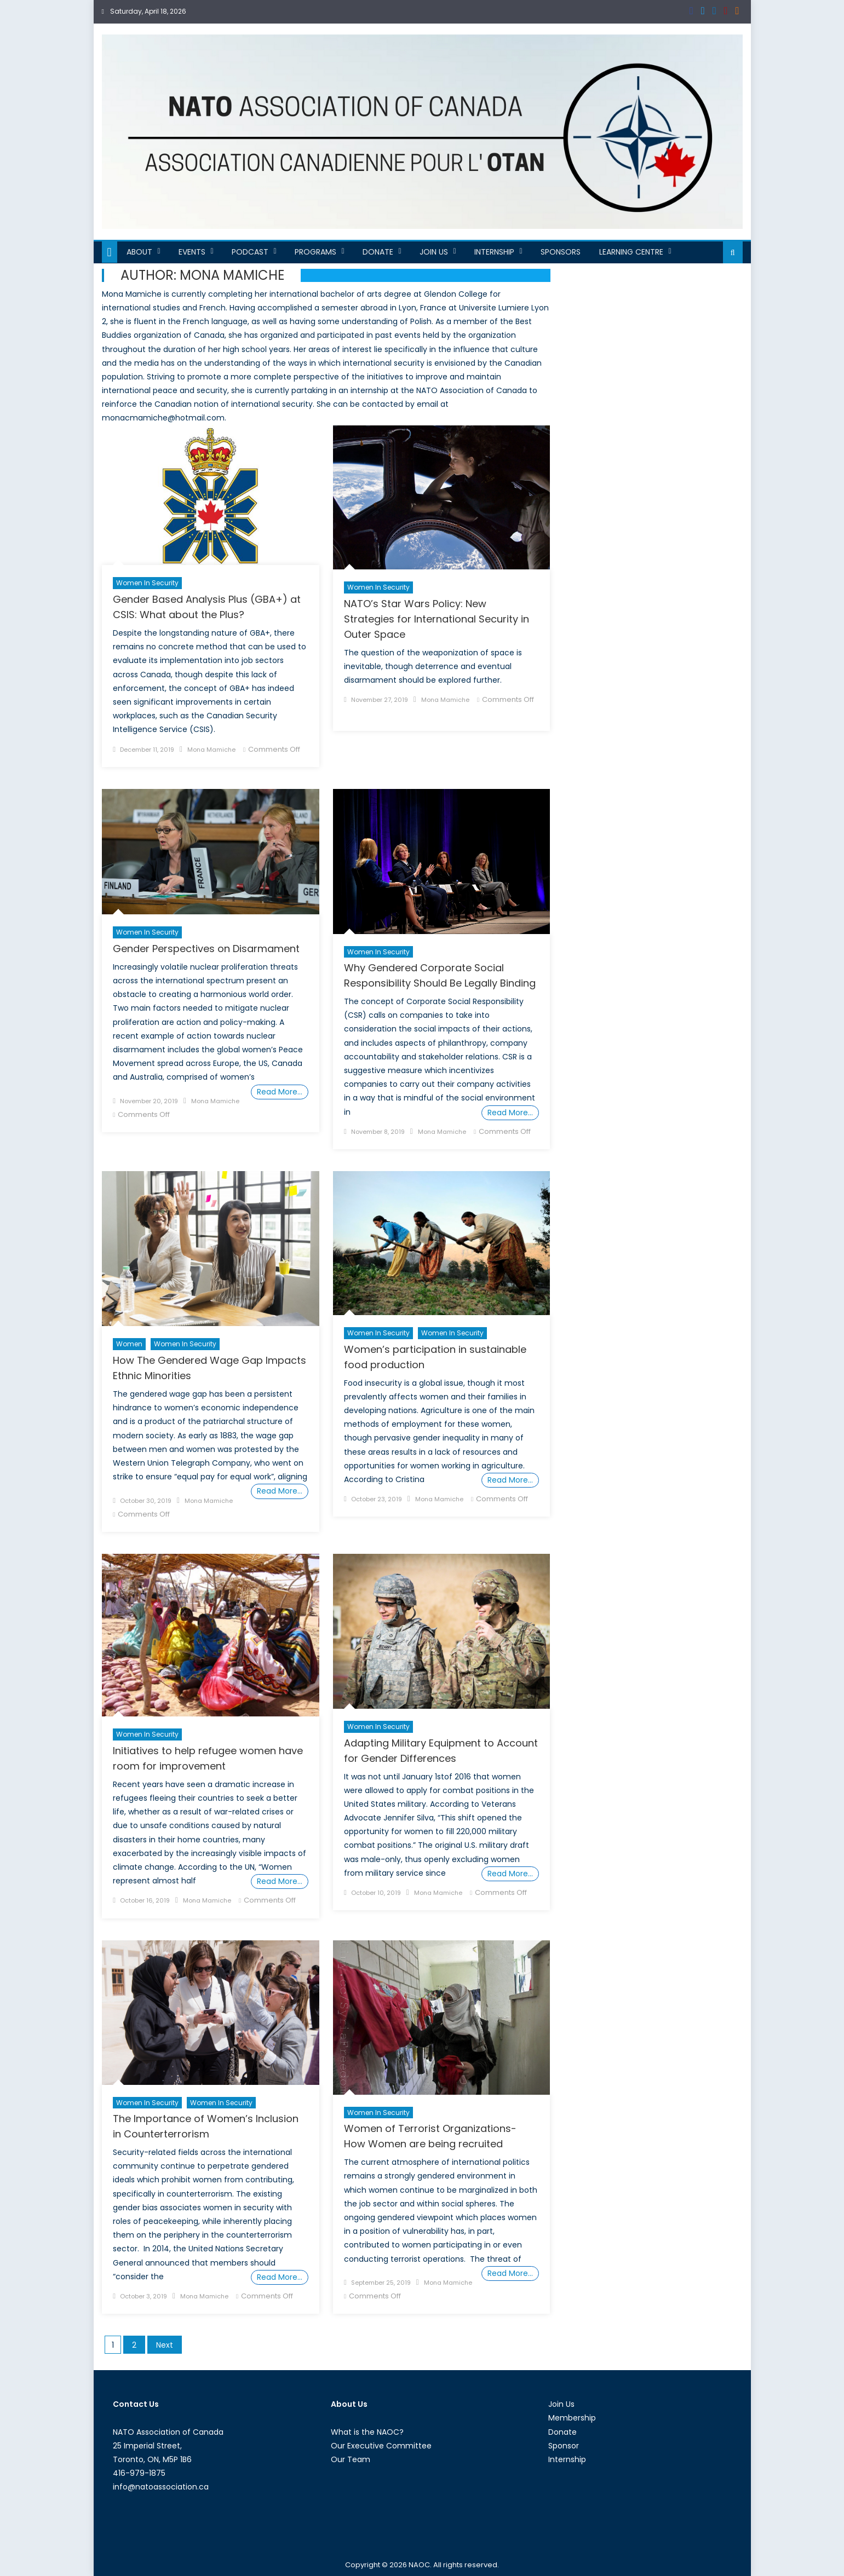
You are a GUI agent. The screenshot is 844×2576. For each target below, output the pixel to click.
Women (129, 1343)
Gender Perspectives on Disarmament (206, 948)
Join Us (434, 251)
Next (164, 2344)
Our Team (350, 2459)
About (139, 251)
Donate (378, 251)
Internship (494, 251)
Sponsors (561, 251)
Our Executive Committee (381, 2445)
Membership (572, 2417)
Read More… (279, 1091)
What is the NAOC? (367, 2432)
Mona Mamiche (211, 749)
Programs (315, 251)
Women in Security (147, 582)
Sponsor (563, 2445)
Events (192, 251)
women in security (452, 1333)
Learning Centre (631, 251)
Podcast (250, 251)
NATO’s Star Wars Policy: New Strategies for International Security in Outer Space (436, 619)
